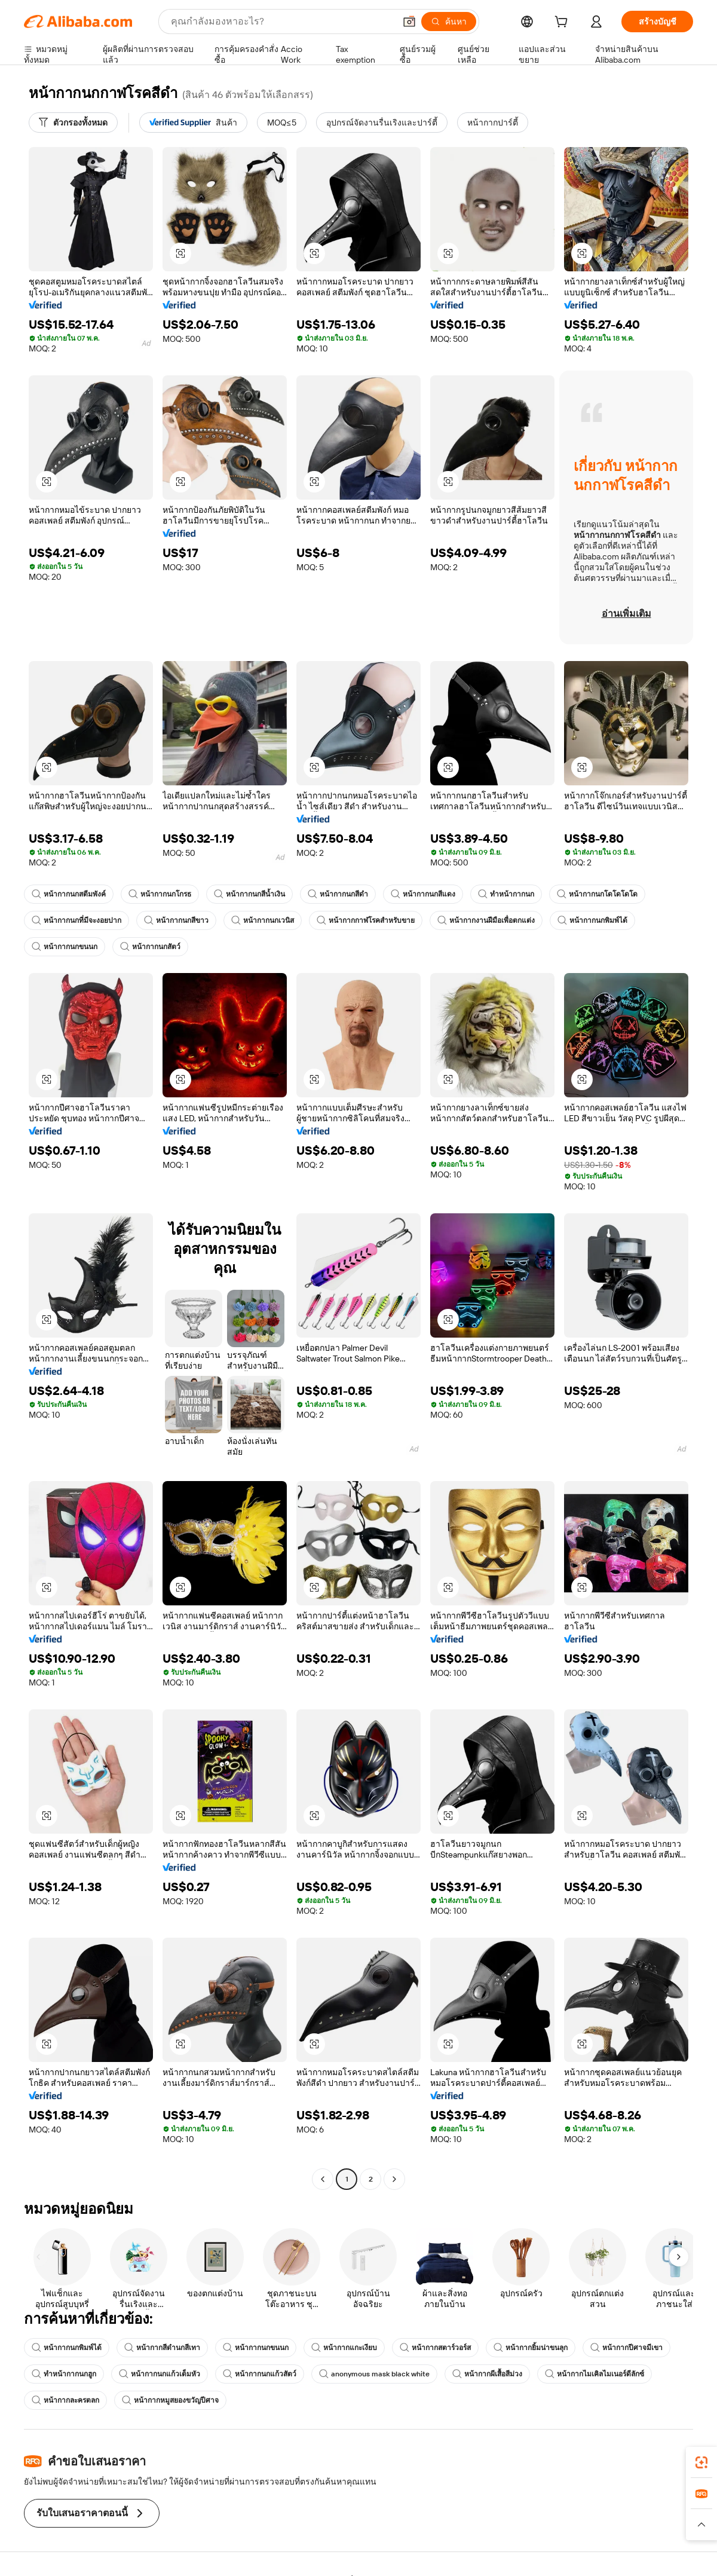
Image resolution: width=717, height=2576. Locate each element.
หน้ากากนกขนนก (64, 947)
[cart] (563, 23)
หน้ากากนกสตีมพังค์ (69, 894)
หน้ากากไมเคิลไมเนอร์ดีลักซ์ (594, 2374)
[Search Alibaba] (282, 21)
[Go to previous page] (322, 2179)
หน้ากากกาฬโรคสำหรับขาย (366, 920)
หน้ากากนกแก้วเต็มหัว (159, 2374)
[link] (701, 2462)
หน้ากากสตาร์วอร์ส (435, 2347)
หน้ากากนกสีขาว (176, 920)
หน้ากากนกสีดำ (338, 894)
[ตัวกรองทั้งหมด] (73, 122)
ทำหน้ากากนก (506, 894)
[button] (409, 21)
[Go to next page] (394, 2179)
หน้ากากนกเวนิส (262, 920)
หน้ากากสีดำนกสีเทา (162, 2347)
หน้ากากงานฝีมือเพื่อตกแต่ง (486, 920)
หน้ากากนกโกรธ (159, 894)
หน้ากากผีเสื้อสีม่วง (487, 2374)
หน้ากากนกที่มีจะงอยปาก (76, 920)
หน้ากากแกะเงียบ (344, 2347)
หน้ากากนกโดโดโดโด (597, 894)
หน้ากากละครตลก (65, 2400)
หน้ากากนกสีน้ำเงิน (249, 894)
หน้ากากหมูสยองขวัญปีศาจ (170, 2400)
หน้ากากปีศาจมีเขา (626, 2347)
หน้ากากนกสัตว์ (150, 947)
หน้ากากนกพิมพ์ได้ (592, 920)
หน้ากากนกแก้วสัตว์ (259, 2374)
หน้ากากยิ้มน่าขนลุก (531, 2347)
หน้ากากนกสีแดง (423, 894)
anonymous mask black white (374, 2374)
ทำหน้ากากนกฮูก (64, 2374)
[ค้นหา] (448, 21)
